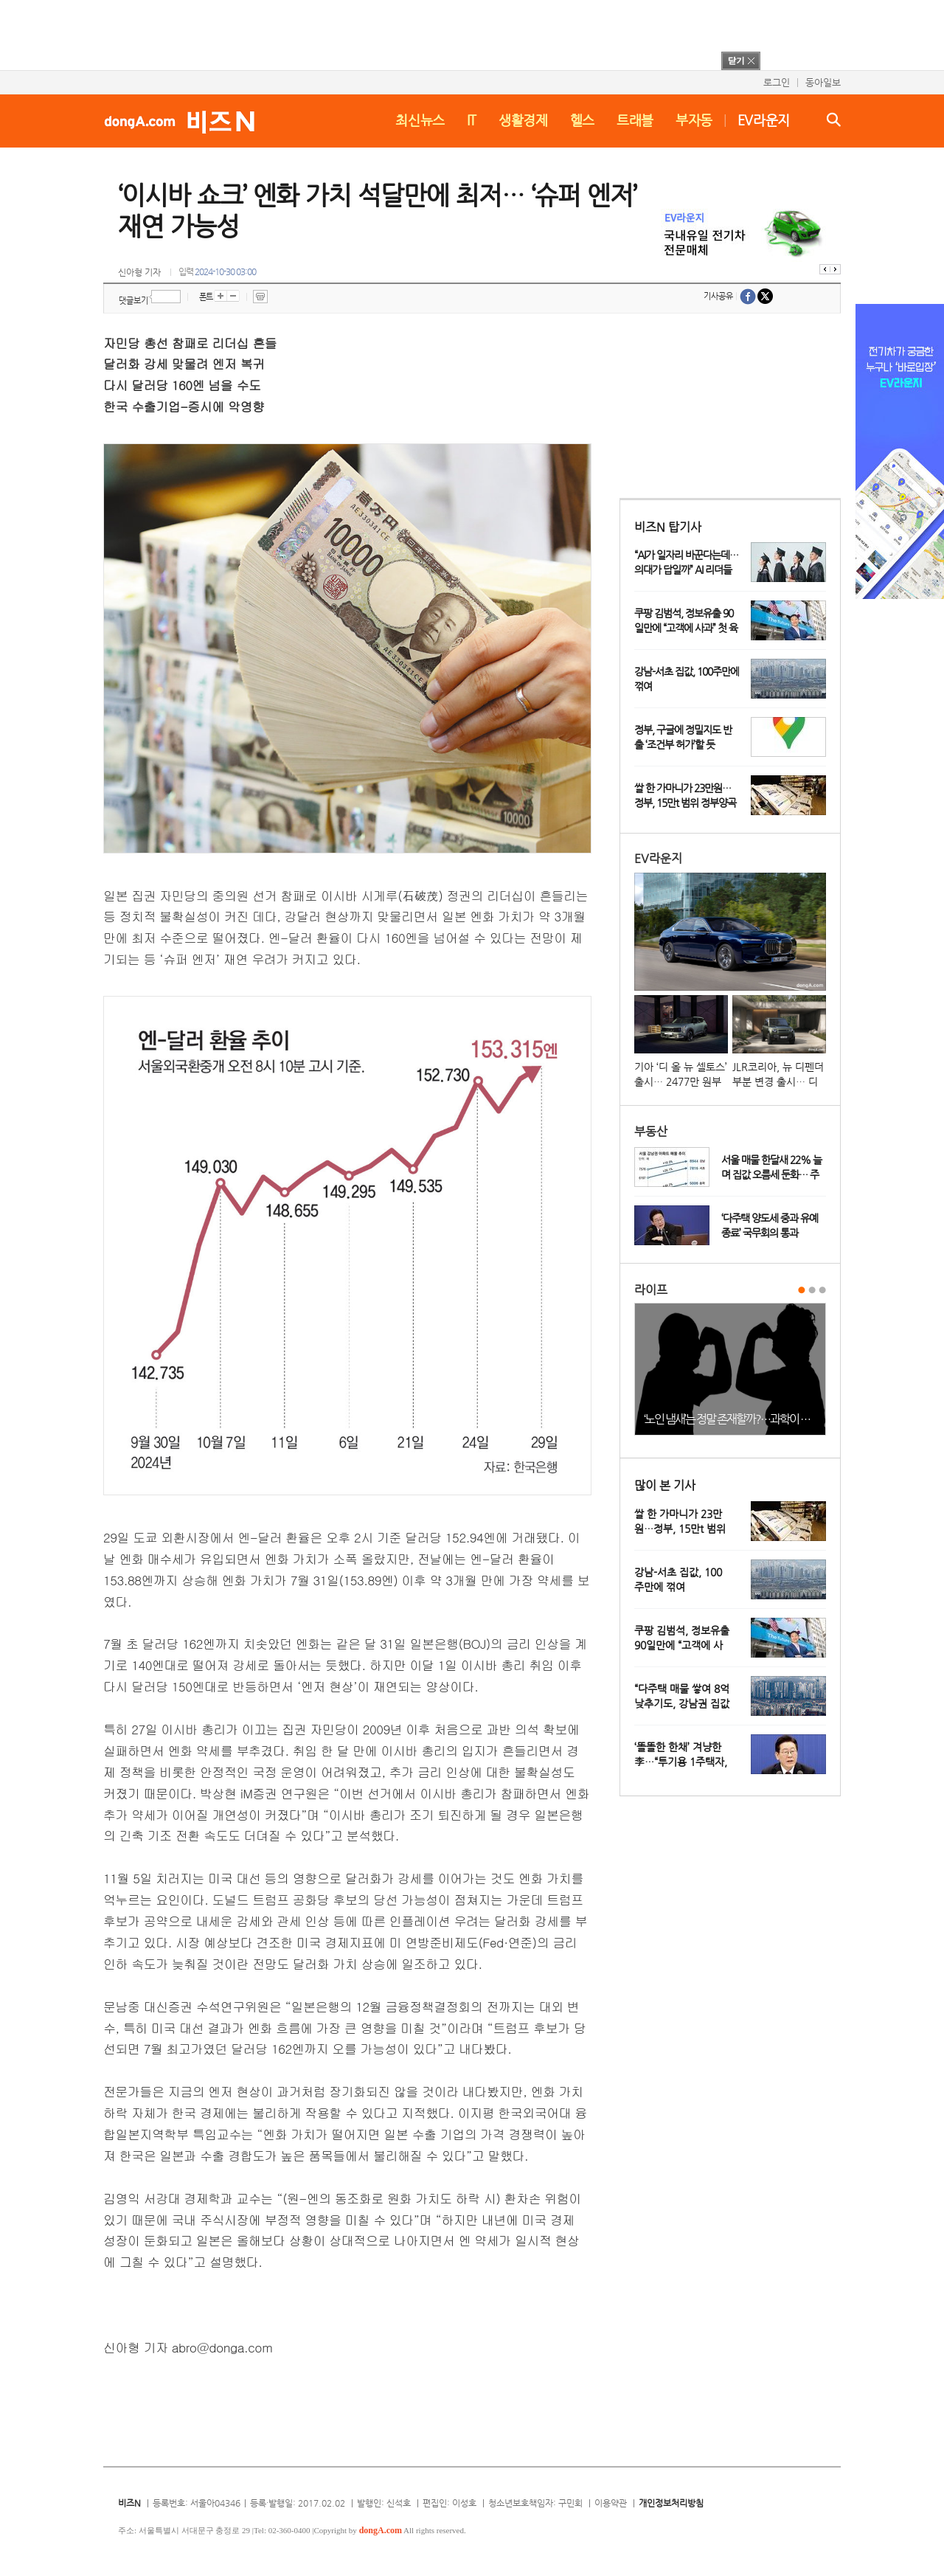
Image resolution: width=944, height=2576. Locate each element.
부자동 (694, 120)
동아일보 (823, 82)
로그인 (776, 82)
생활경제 (523, 120)
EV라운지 (764, 120)
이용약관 (610, 2503)
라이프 (650, 1290)
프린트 (260, 296)
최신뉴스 (420, 120)
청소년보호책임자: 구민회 (535, 2503)
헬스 (582, 120)
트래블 (635, 120)
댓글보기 (133, 300)
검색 (834, 119)
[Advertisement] (452, 33)
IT (471, 120)
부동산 (650, 1131)
